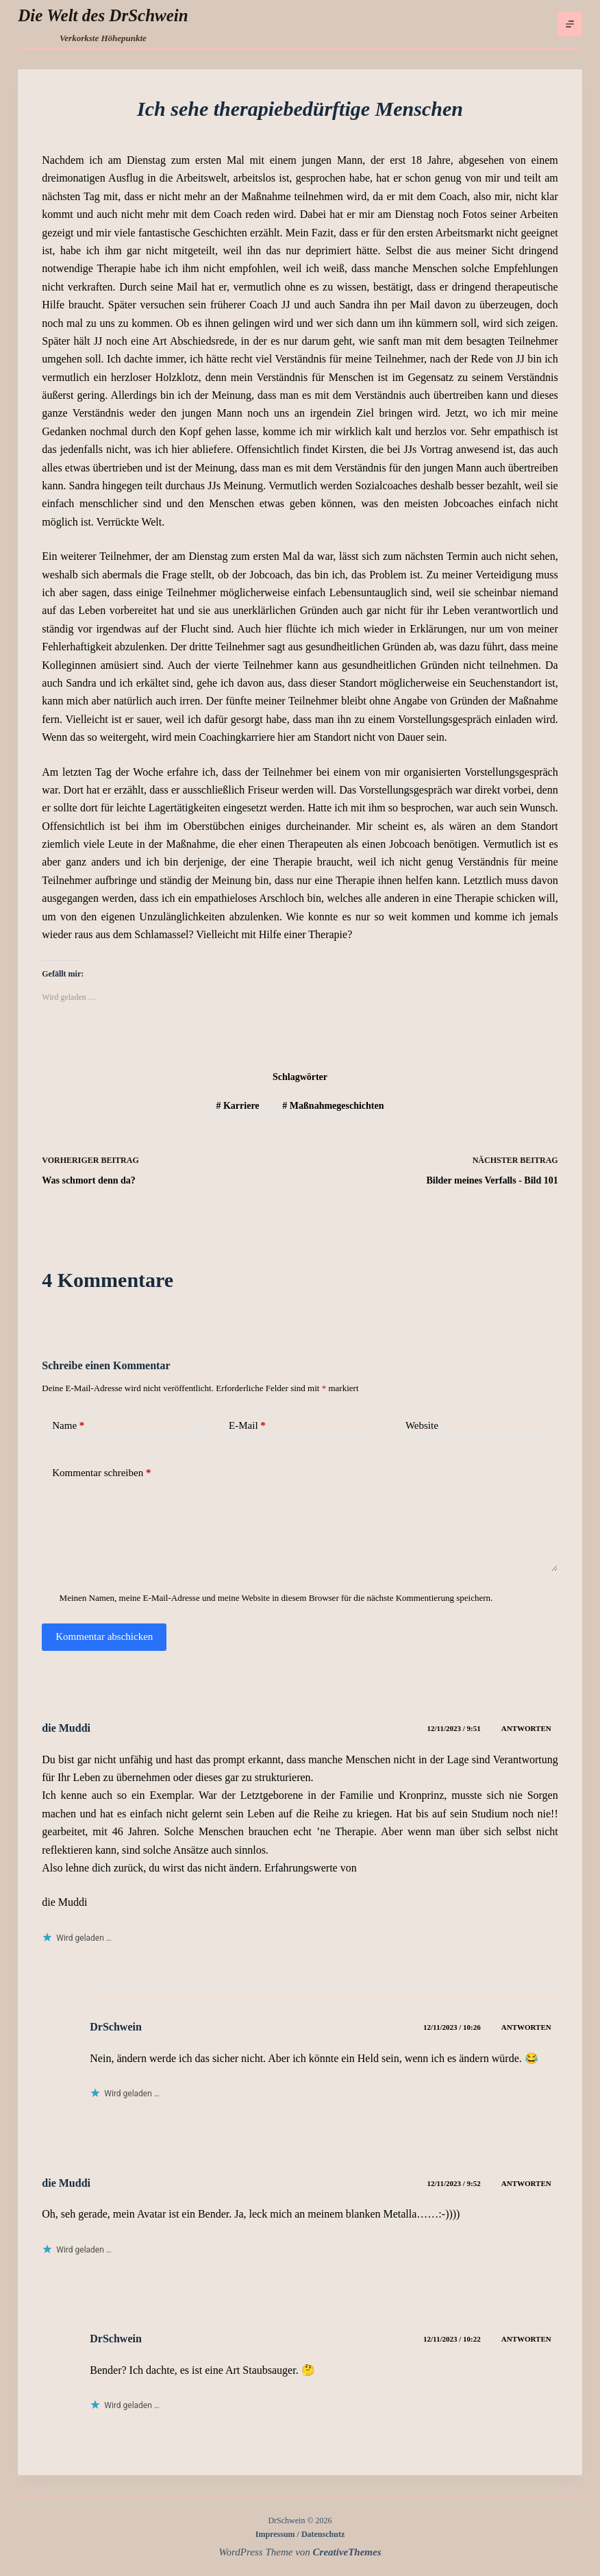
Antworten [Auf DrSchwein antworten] (526, 2027)
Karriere (237, 1106)
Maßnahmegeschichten (333, 1106)
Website (421, 1425)
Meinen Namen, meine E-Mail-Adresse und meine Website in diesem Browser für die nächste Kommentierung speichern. (276, 1598)
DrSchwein (116, 2027)
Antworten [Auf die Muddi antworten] (526, 1728)
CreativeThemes (347, 2552)
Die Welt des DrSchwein (103, 15)
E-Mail (247, 1425)
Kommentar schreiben (101, 1473)
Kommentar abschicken (104, 1636)
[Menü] (570, 24)
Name (68, 1425)
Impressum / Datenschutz (300, 2534)
